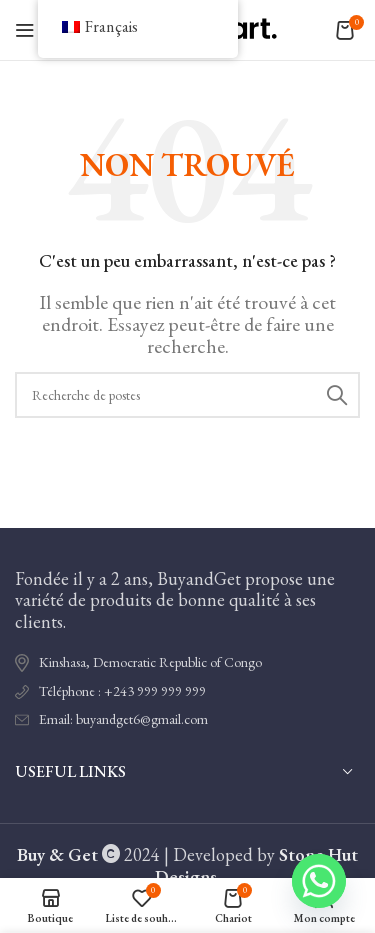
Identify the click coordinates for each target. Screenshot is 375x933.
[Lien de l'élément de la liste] (187, 692)
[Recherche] (187, 395)
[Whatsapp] (319, 881)
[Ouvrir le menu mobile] (25, 30)
